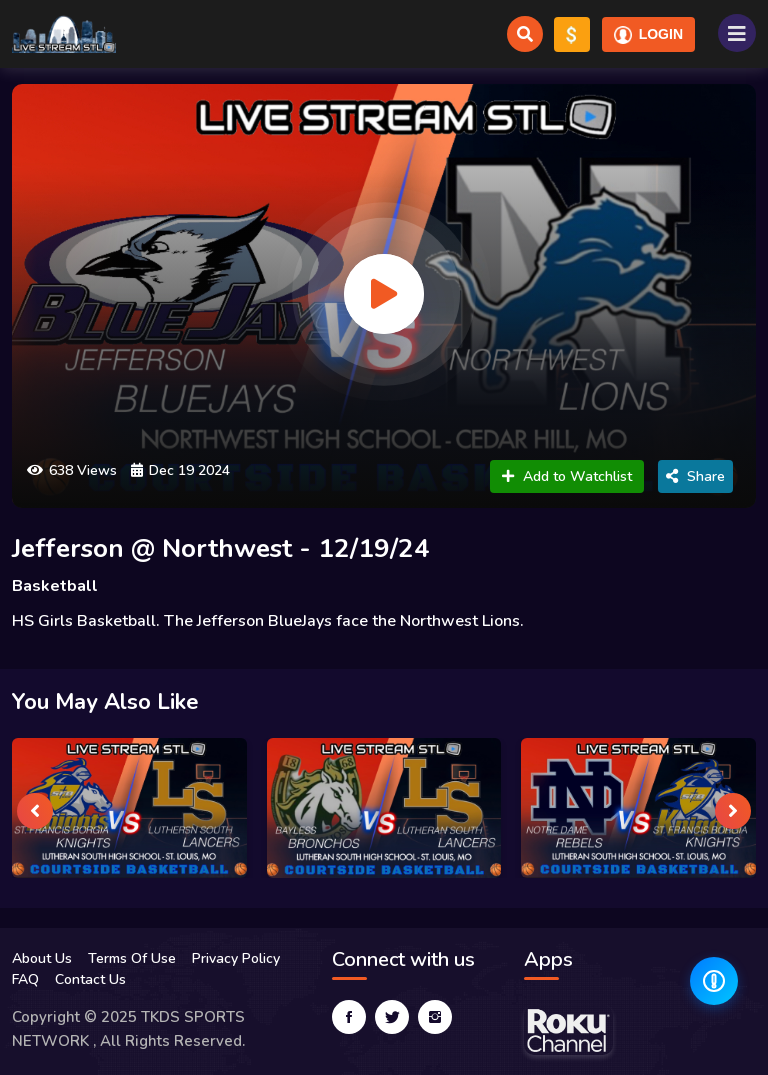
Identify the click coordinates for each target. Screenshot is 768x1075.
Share (695, 476)
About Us (42, 958)
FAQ (25, 979)
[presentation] (35, 811)
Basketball (55, 586)
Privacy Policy (236, 958)
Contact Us (90, 979)
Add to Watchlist (567, 476)
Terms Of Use (132, 958)
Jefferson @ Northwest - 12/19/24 (221, 548)
